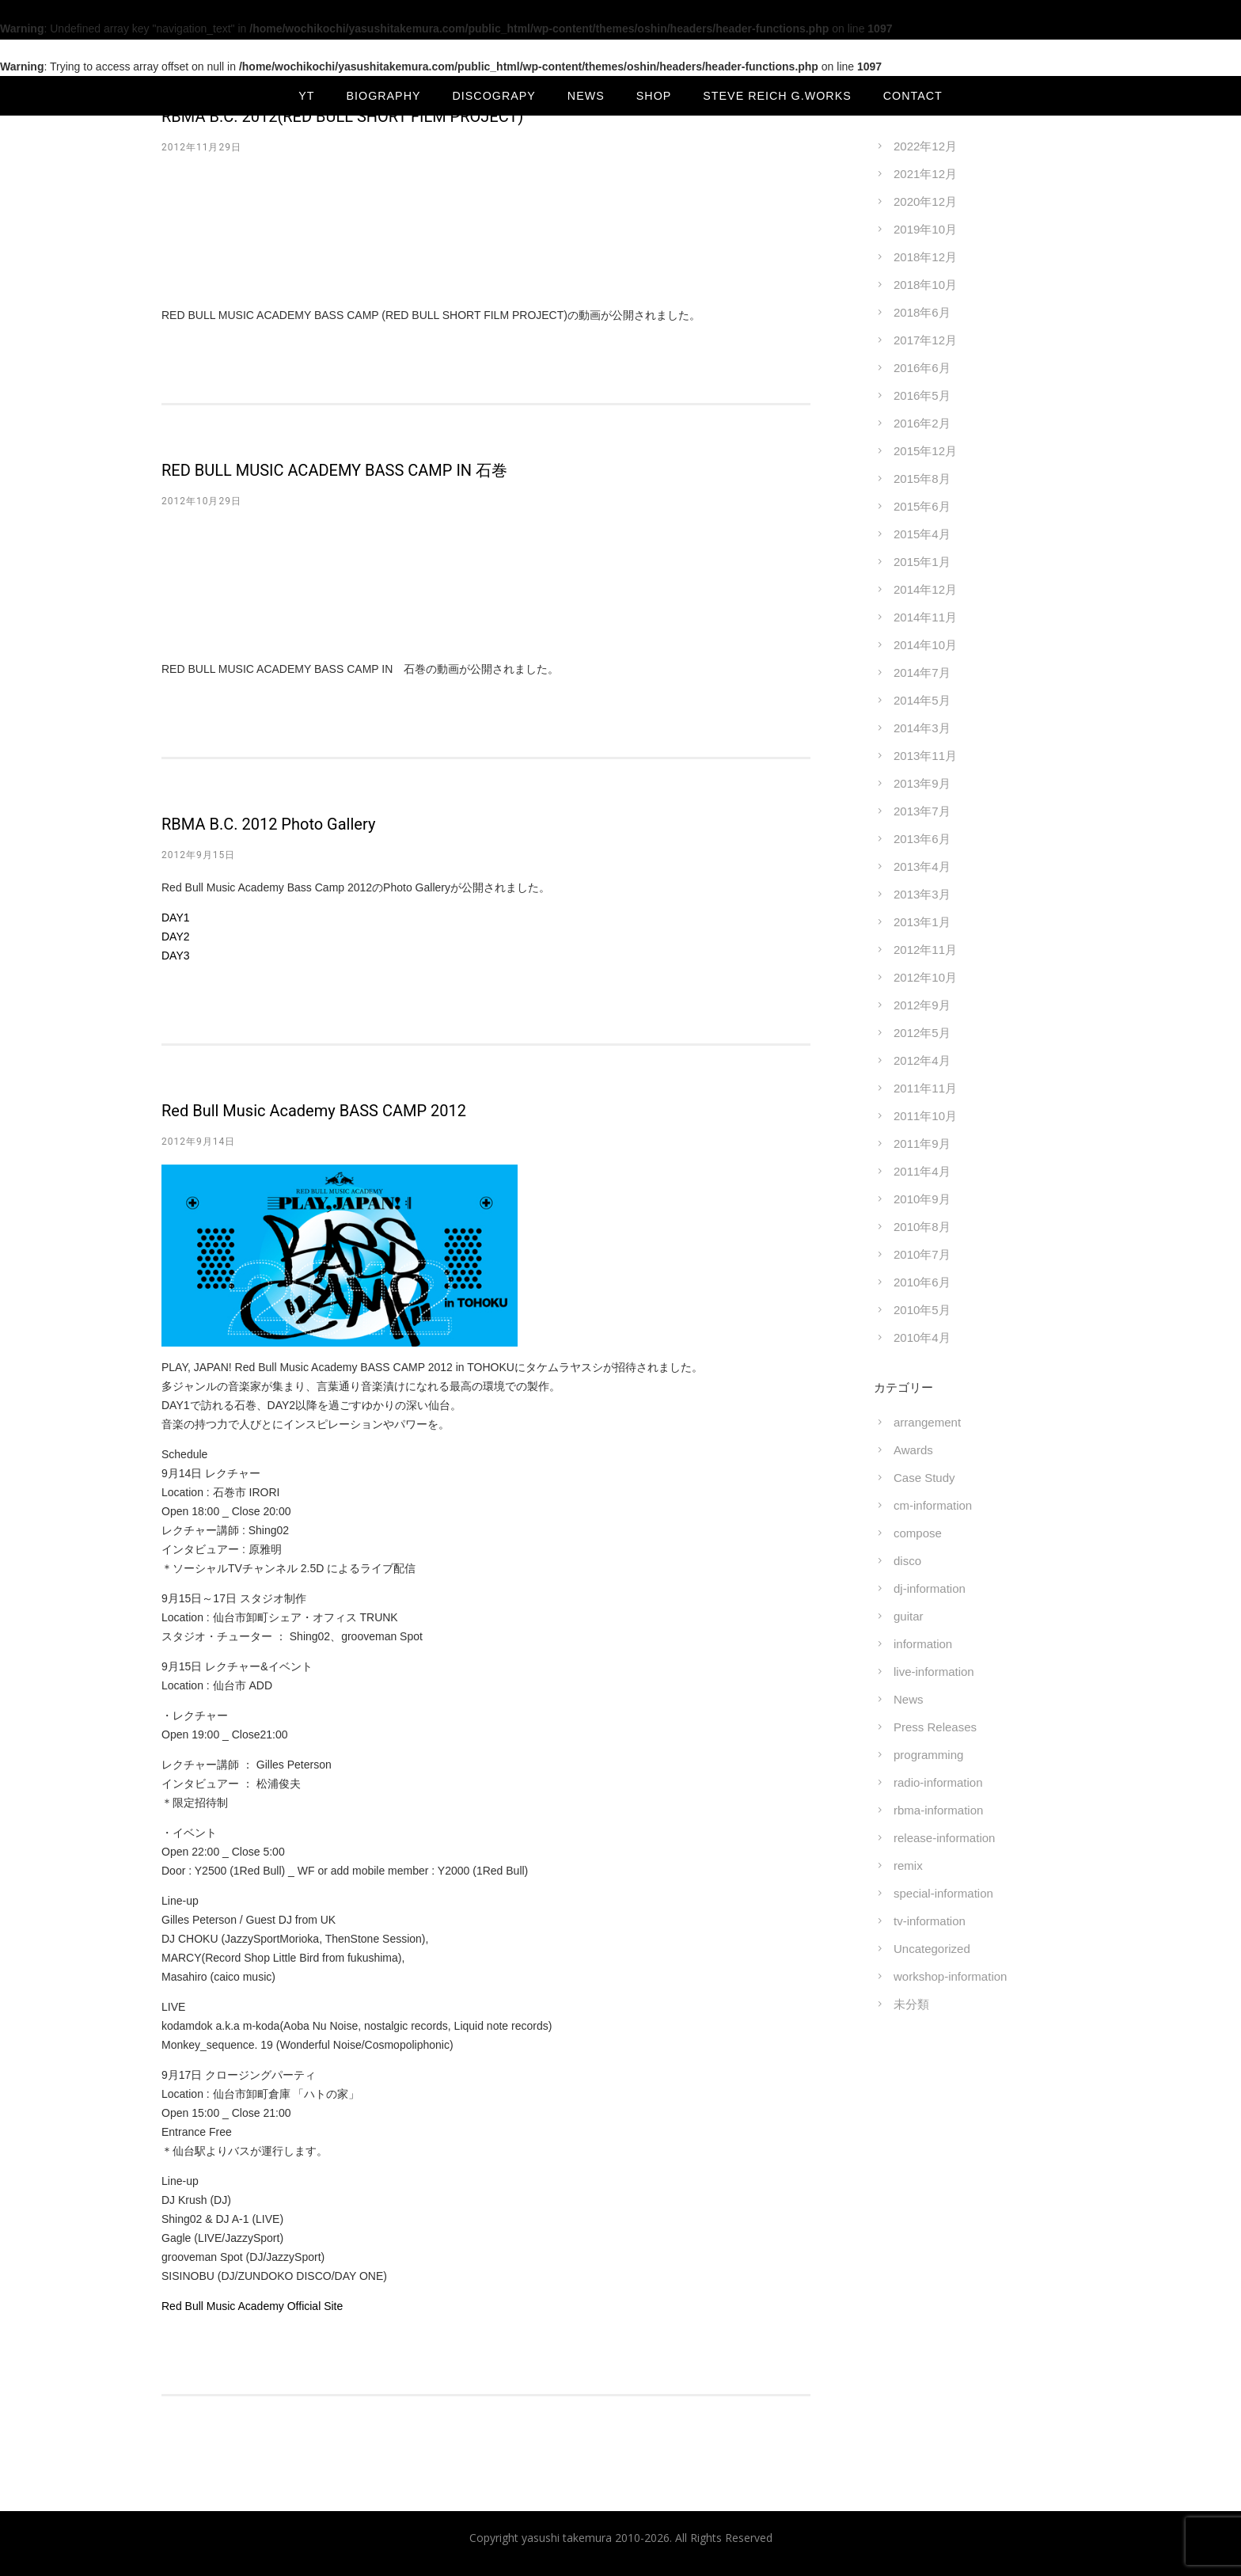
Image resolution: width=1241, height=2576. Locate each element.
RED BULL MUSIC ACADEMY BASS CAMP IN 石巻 (334, 470)
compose (918, 1533)
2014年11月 (925, 617)
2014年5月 (922, 700)
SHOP (654, 95)
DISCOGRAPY (494, 95)
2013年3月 (922, 894)
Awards (913, 1450)
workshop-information (950, 1976)
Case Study (924, 1477)
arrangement (927, 1422)
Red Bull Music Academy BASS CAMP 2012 (313, 1110)
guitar (909, 1616)
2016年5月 (922, 395)
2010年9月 (922, 1199)
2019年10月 (925, 229)
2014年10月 (925, 645)
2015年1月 (922, 561)
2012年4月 (922, 1060)
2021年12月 (925, 173)
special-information (943, 1893)
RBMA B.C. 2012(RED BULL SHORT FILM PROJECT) (342, 116)
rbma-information (938, 1810)
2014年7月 (922, 672)
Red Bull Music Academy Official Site (252, 2306)
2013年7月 (922, 811)
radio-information (938, 1782)
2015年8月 (922, 478)
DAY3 (175, 955)
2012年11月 (925, 949)
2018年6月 (922, 312)
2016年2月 (922, 423)
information (923, 1644)
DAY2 (175, 936)
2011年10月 (925, 1116)
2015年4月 (922, 534)
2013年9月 (922, 783)
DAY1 (175, 917)
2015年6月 (922, 506)
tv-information (930, 1921)
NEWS (586, 95)
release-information (944, 1838)
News (909, 1699)
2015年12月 (925, 451)
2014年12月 (925, 589)
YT (306, 95)
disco (907, 1560)
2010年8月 (922, 1226)
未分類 (911, 2004)
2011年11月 (925, 1088)
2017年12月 (925, 340)
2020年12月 (925, 201)
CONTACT (913, 95)
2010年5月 (922, 1309)
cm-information (933, 1505)
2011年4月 (922, 1171)
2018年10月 (925, 284)
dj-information (930, 1588)
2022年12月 (925, 146)
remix (908, 1865)
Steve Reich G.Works (777, 95)
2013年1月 (922, 922)
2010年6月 (922, 1282)
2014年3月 (922, 728)
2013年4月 (922, 866)
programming (928, 1754)
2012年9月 (922, 1005)
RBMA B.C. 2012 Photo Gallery (268, 824)
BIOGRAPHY (384, 95)
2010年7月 (922, 1254)
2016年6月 (922, 367)
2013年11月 (925, 755)
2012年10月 (925, 977)
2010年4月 (922, 1337)
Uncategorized (932, 1948)
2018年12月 (925, 257)
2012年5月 (922, 1032)
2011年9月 (922, 1143)
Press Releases (935, 1727)
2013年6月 (922, 838)
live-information (934, 1671)
